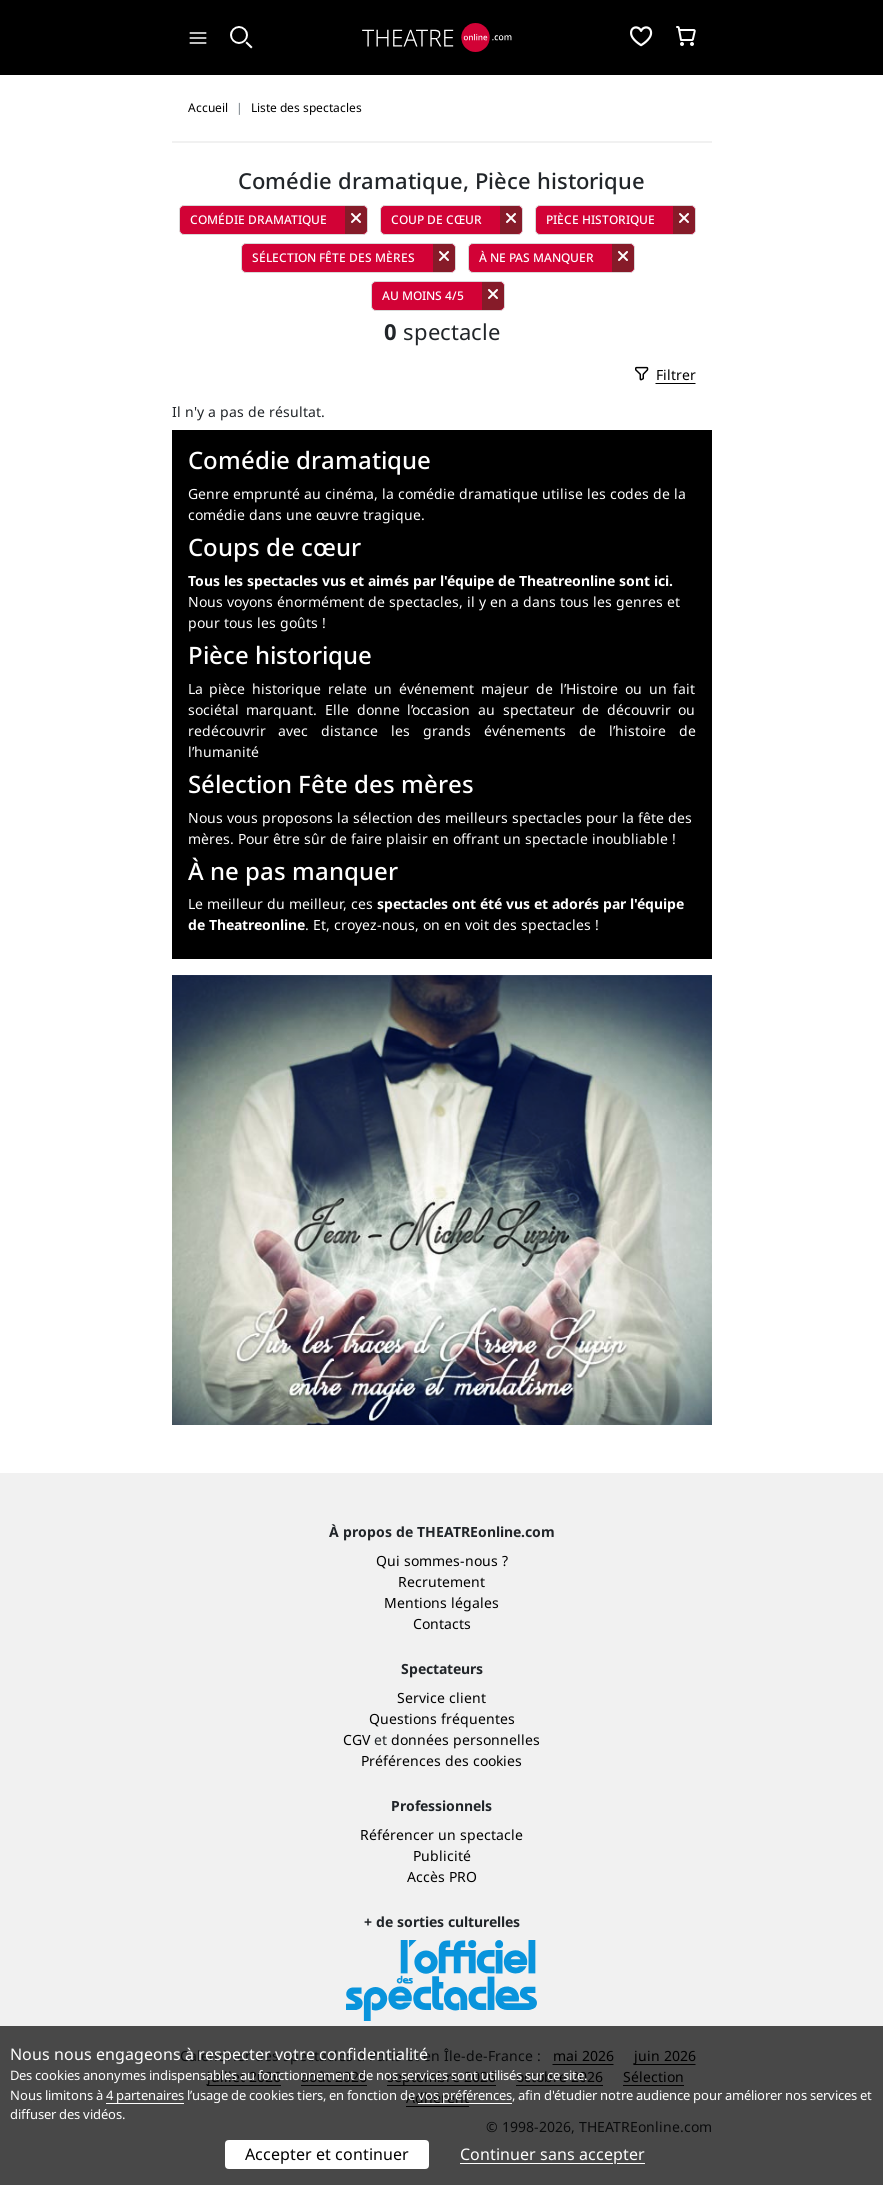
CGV (356, 1739)
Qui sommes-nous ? (442, 1560)
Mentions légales (441, 1602)
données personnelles (465, 1739)
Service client (441, 1697)
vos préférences (465, 2095)
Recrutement (441, 1581)
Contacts (442, 1623)
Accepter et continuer (327, 2154)
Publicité (442, 1855)
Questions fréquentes (442, 1718)
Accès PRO (442, 1876)
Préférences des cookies (441, 1760)
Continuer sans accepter (552, 2154)
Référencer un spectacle (441, 1834)
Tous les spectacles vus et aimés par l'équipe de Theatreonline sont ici (428, 580)
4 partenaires (145, 2095)
